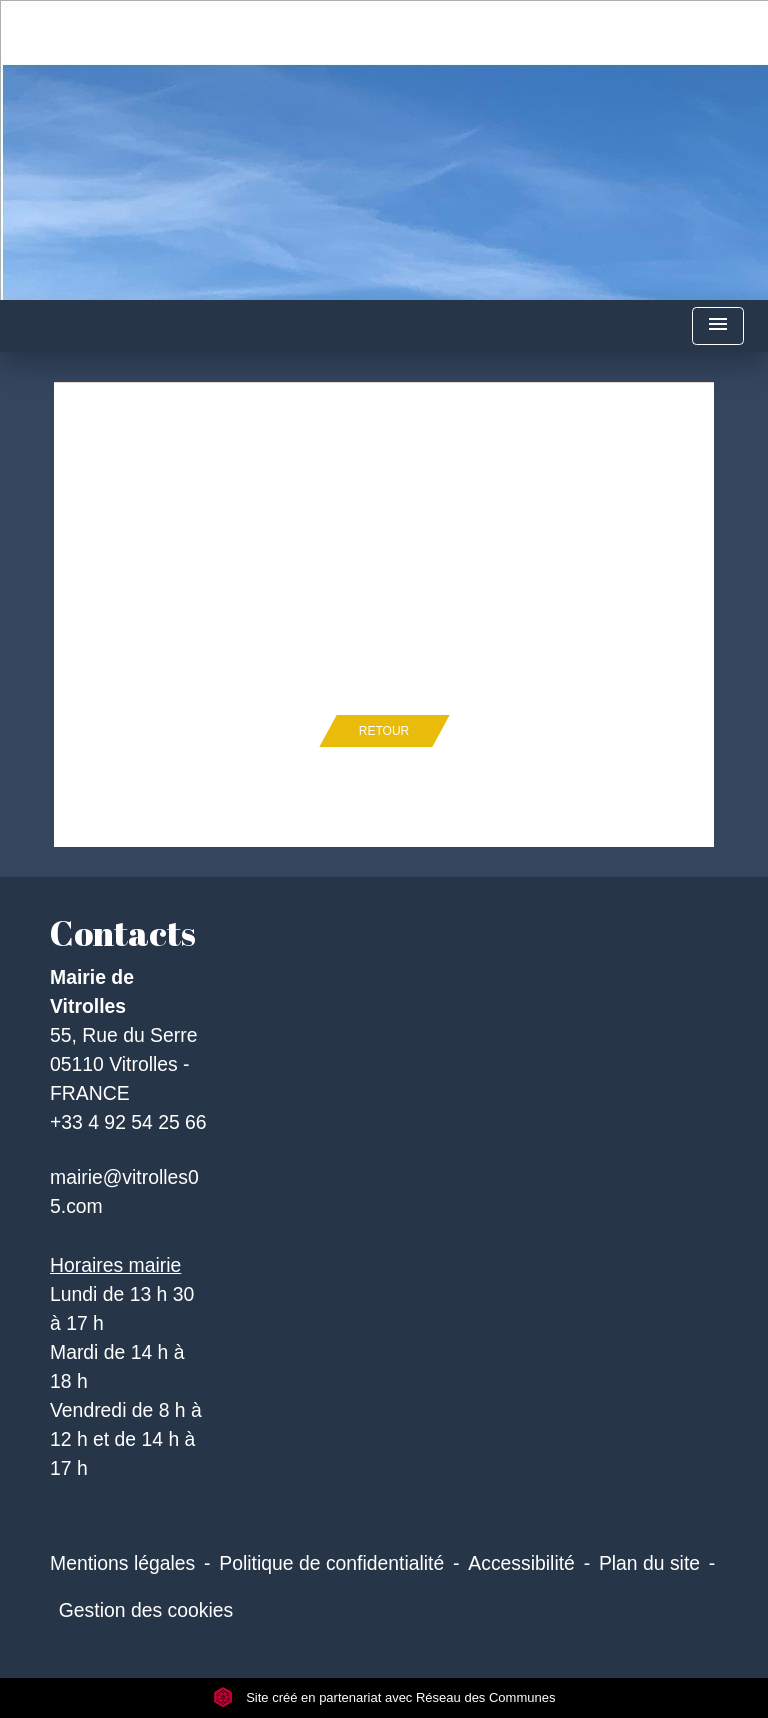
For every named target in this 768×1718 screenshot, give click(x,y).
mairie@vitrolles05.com (124, 1191)
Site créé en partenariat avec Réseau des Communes (384, 1697)
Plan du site (649, 1563)
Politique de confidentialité (331, 1563)
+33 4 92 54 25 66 (128, 1122)
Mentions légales (122, 1563)
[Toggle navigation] (718, 326)
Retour (384, 731)
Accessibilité (521, 1563)
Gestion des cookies (146, 1610)
